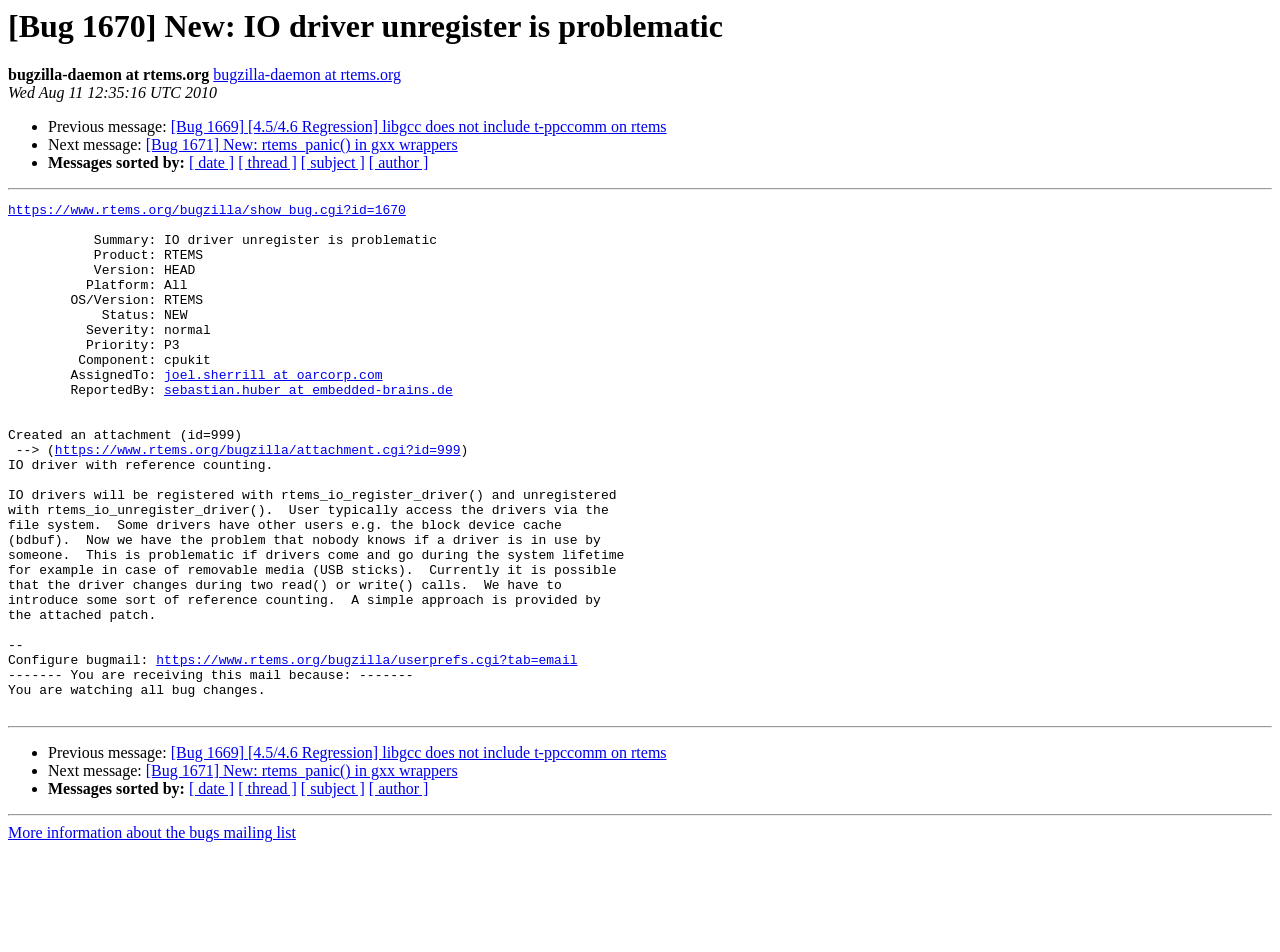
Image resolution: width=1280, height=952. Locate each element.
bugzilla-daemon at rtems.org (307, 74)
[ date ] (211, 162)
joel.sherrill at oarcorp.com (273, 410)
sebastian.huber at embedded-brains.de (308, 428)
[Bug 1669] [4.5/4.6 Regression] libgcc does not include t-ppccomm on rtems (419, 126)
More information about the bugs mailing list (152, 934)
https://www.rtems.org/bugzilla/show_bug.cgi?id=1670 (207, 212)
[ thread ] (267, 162)
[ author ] (399, 162)
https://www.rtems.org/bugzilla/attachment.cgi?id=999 (258, 500)
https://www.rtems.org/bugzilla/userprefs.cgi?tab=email (366, 752)
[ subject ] (333, 162)
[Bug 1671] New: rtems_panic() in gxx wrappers (302, 144)
